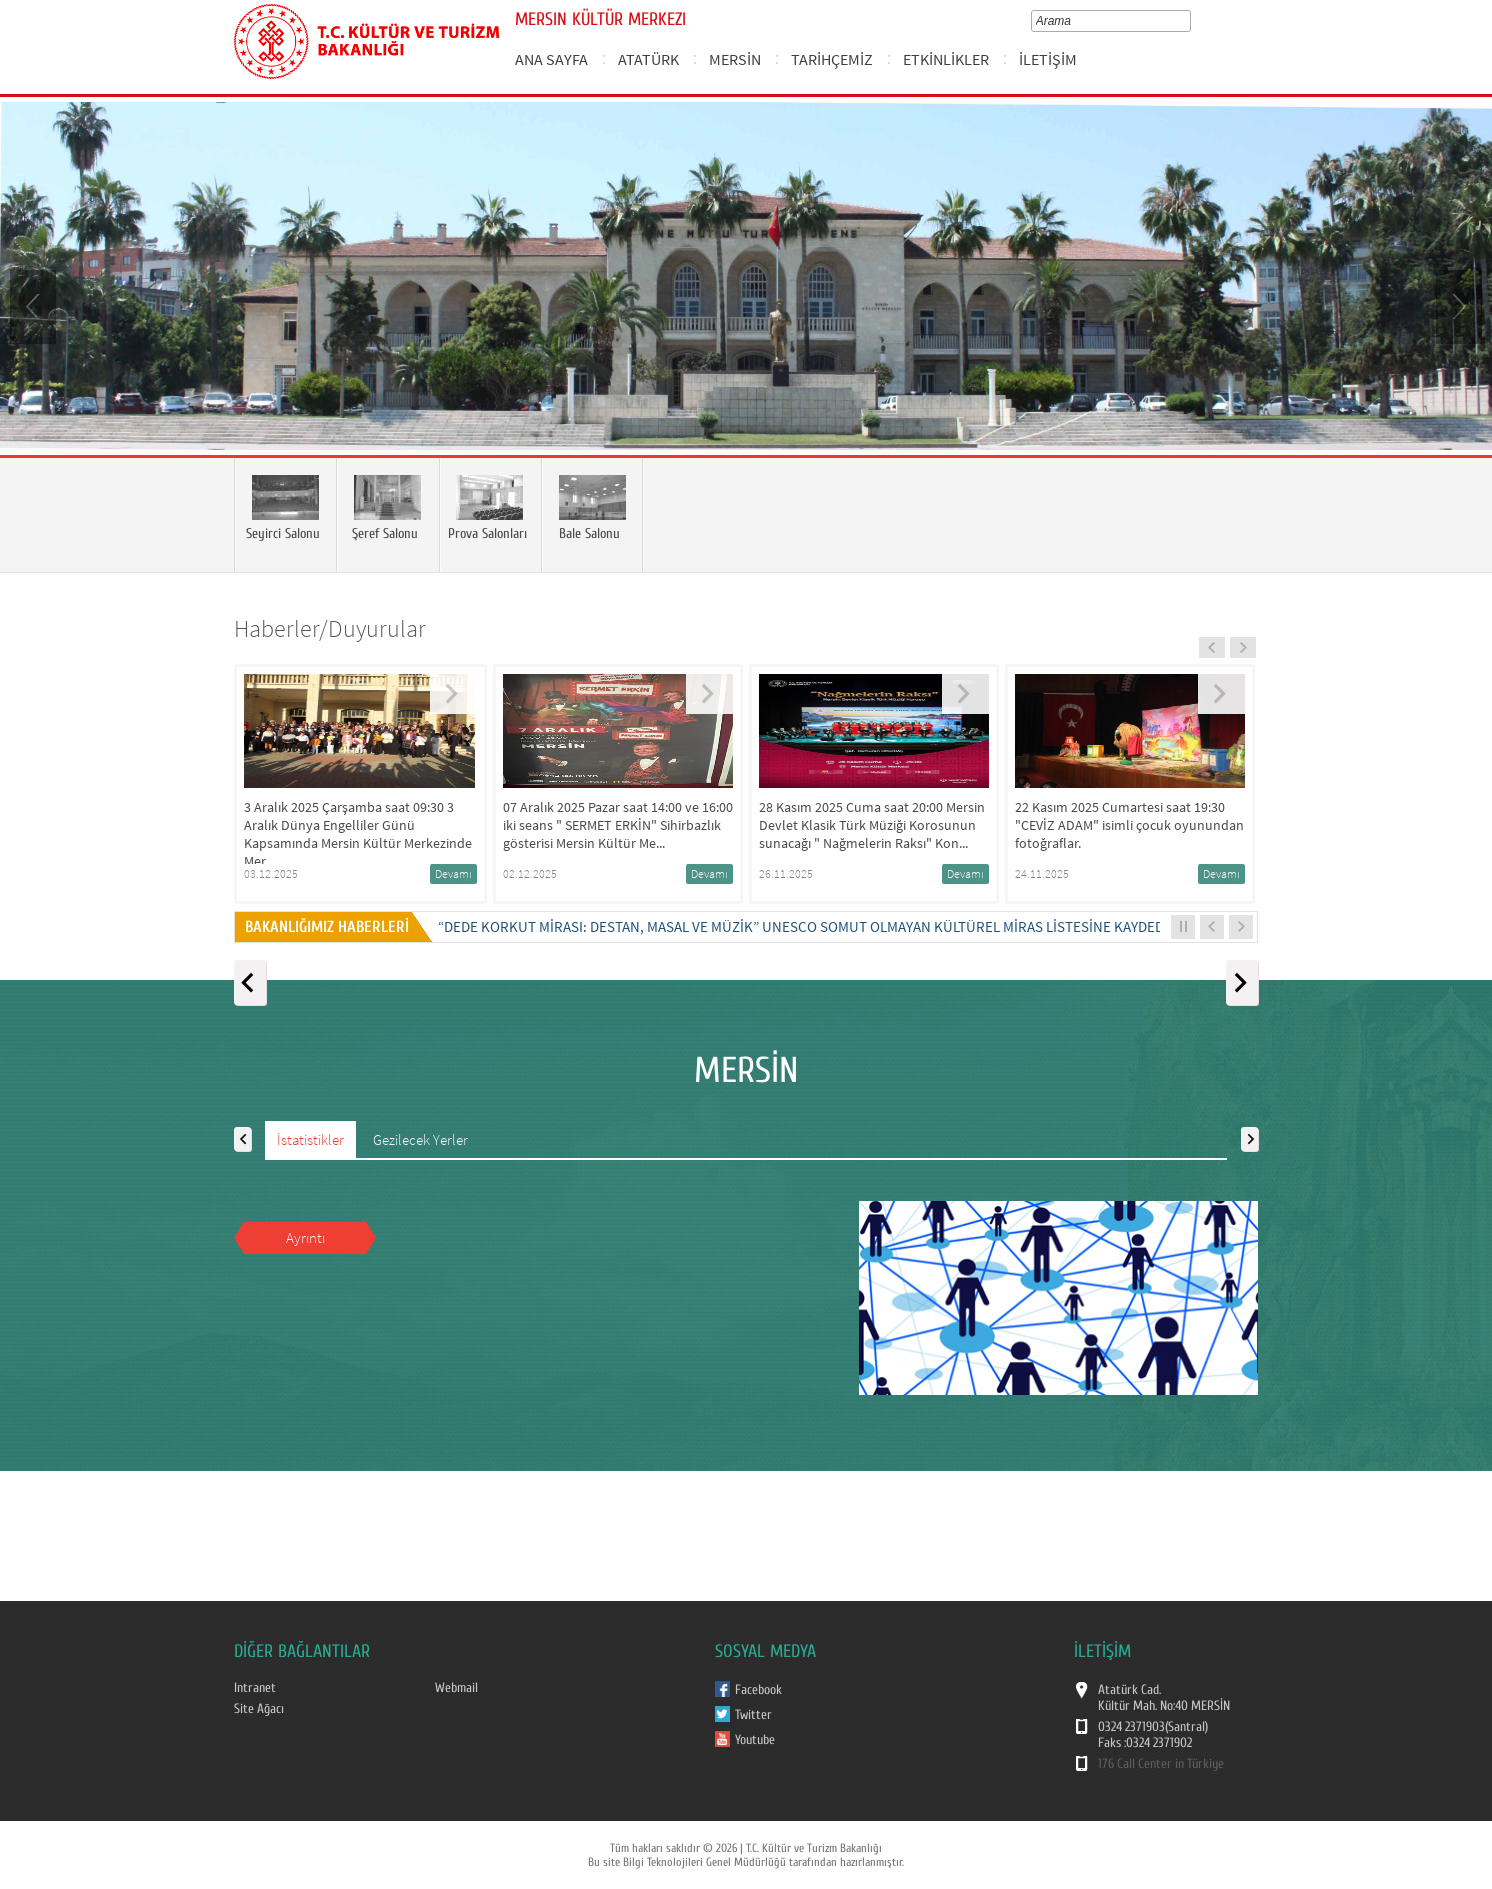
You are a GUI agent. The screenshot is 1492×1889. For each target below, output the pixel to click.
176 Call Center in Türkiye (1161, 1764)
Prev (35, 305)
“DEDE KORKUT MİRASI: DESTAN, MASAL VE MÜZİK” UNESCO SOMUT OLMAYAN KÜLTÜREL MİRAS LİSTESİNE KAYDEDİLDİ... (819, 926)
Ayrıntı (305, 1237)
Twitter (753, 1715)
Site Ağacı (259, 1709)
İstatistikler (310, 1139)
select (1189, 21)
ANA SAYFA (551, 59)
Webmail (456, 1688)
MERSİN (735, 59)
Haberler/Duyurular (330, 628)
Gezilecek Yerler (420, 1139)
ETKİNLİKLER (946, 59)
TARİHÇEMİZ (832, 59)
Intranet (255, 1688)
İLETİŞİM (1048, 59)
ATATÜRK (648, 59)
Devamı (453, 873)
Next (1457, 305)
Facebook (758, 1690)
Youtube (755, 1740)
